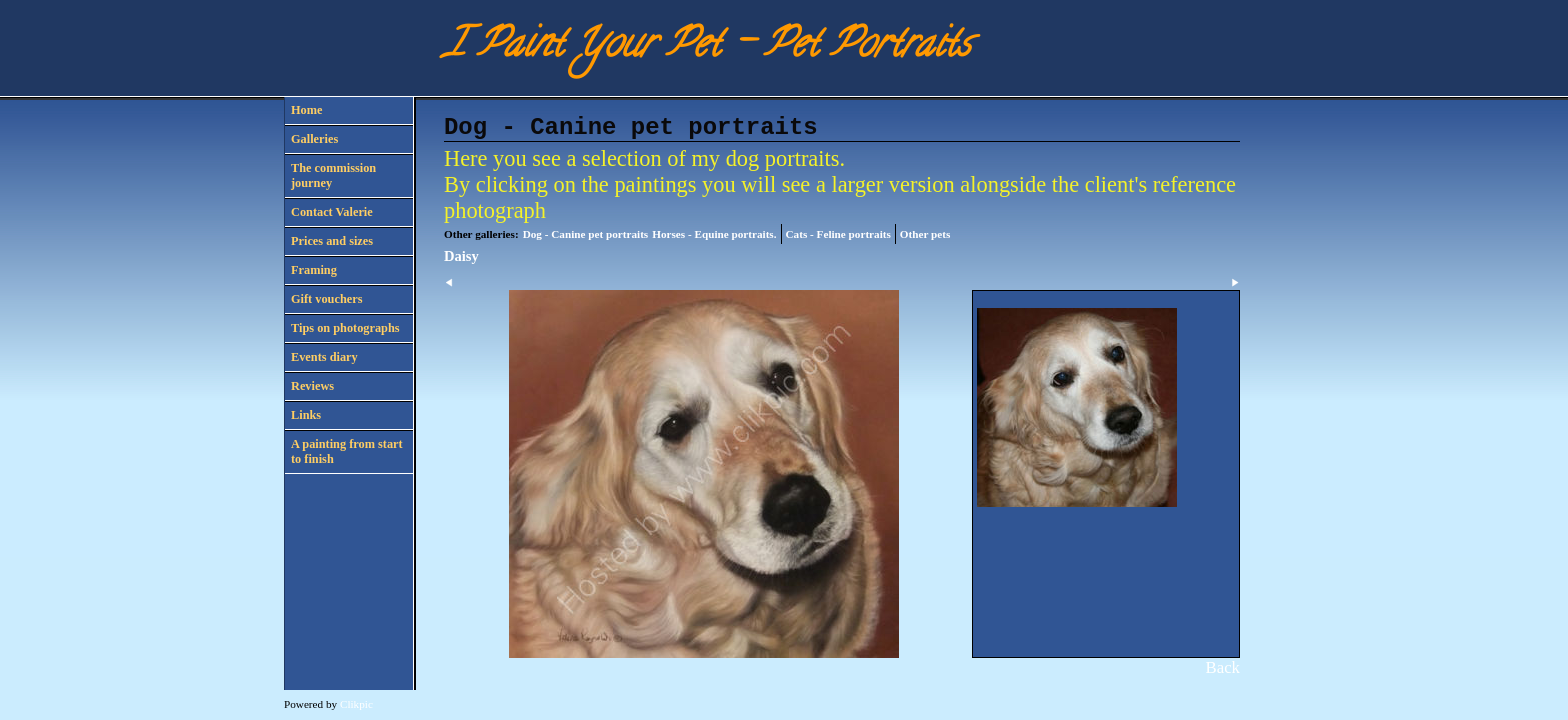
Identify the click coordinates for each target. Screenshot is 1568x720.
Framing (314, 270)
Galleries (314, 139)
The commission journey (333, 175)
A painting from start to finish (347, 451)
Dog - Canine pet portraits (586, 234)
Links (306, 415)
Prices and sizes (332, 241)
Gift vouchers (326, 299)
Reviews (312, 386)
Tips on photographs (345, 328)
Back (1223, 667)
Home (306, 110)
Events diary (324, 357)
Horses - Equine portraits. (714, 234)
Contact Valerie (332, 212)
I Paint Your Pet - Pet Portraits (707, 47)
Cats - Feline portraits (838, 234)
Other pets (925, 234)
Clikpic (356, 704)
